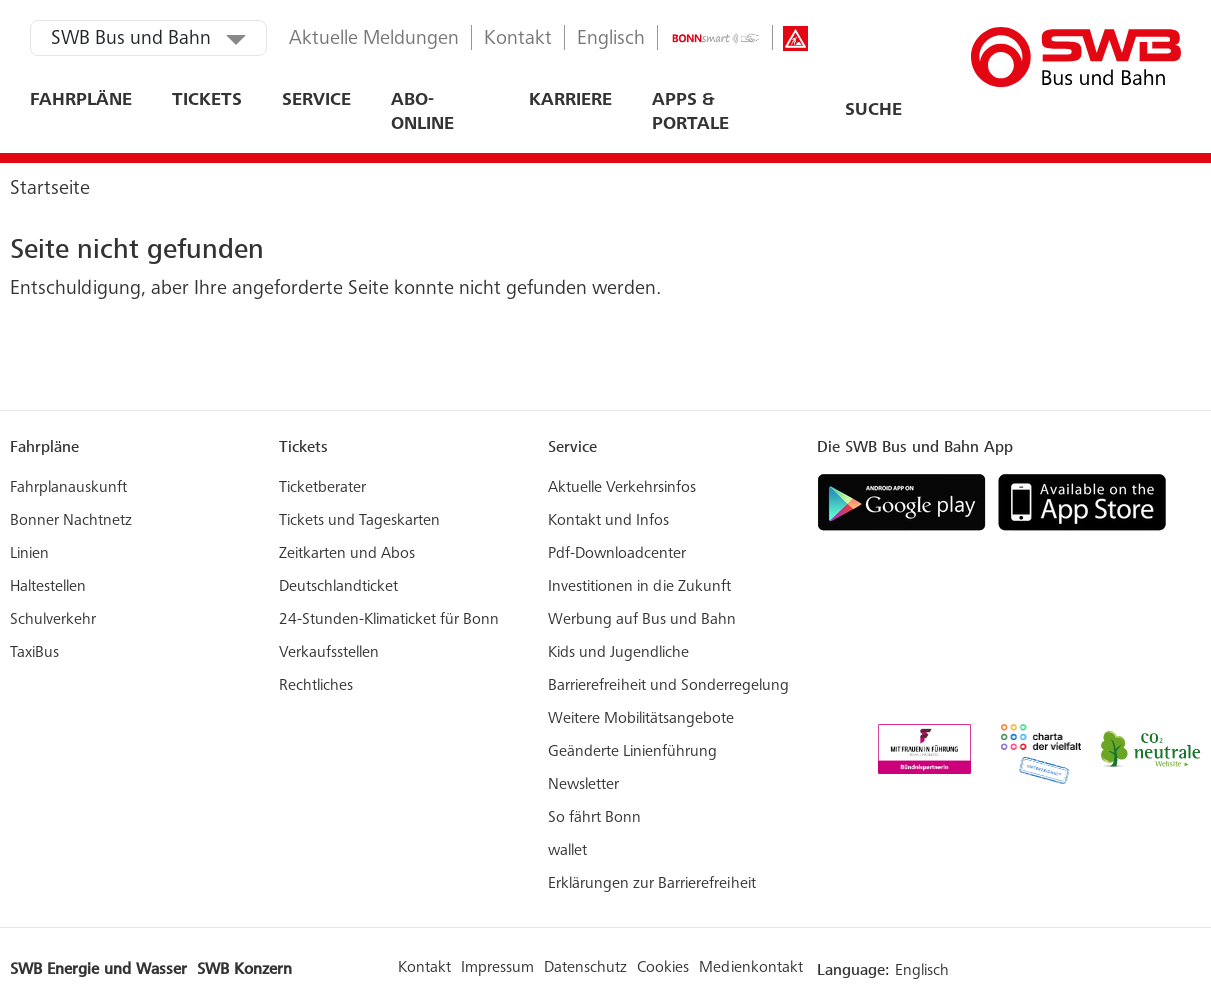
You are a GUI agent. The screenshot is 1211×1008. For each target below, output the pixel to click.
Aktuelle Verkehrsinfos (622, 488)
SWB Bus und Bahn (131, 40)
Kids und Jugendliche (618, 653)
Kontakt (518, 40)
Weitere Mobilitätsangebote (641, 719)
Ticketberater (322, 488)
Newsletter (583, 785)
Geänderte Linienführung (632, 752)
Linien (29, 554)
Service (316, 101)
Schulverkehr (53, 620)
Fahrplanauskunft (68, 488)
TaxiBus (34, 653)
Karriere (570, 101)
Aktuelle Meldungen (374, 40)
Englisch (611, 40)
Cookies (663, 968)
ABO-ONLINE (422, 113)
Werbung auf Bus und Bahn (642, 620)
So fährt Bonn (594, 818)
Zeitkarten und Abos (347, 554)
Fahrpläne (81, 101)
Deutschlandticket (338, 587)
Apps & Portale (690, 113)
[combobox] (814, 111)
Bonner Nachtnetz (71, 521)
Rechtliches (316, 686)
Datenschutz (585, 968)
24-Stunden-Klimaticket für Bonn (389, 620)
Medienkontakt (751, 968)
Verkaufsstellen (329, 653)
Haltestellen (48, 587)
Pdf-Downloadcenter (617, 554)
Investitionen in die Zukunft (639, 587)
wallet (567, 851)
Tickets (207, 101)
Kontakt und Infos (608, 521)
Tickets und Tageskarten (359, 521)
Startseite (50, 190)
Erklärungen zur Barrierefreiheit (652, 884)
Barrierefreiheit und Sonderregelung (668, 686)
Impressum (497, 968)
